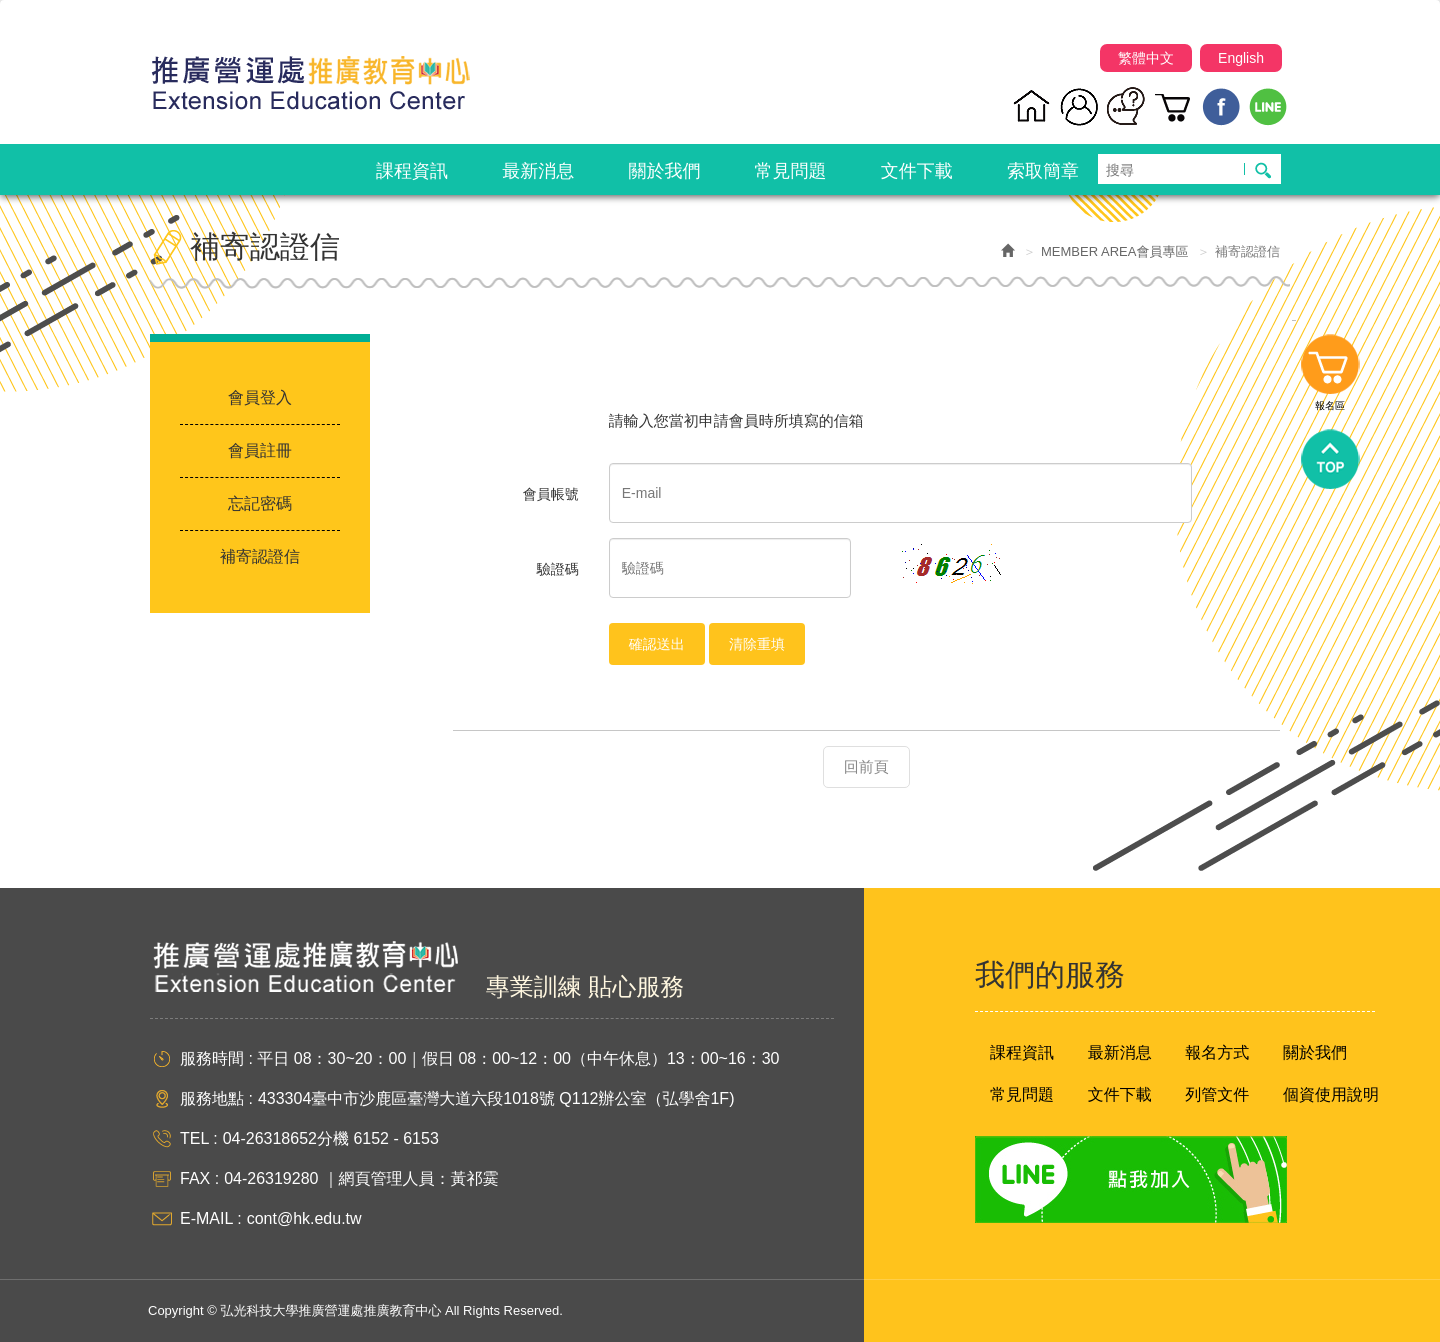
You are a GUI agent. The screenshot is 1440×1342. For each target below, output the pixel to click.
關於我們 (1315, 1052)
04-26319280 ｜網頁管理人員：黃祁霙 (361, 1178)
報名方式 (1217, 1052)
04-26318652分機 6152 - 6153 (331, 1138)
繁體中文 (1146, 58)
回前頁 (866, 766)
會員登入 (260, 397)
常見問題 (1022, 1094)
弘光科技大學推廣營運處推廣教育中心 (310, 74)
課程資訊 (1022, 1052)
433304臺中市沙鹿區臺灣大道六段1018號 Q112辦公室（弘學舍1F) (496, 1098)
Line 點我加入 (1131, 1179)
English (1241, 58)
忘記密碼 (260, 503)
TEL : (199, 1138)
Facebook (1221, 106)
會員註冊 (260, 450)
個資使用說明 (1331, 1094)
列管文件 (1217, 1094)
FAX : (199, 1178)
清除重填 (757, 644)
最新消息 (1120, 1052)
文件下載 (1120, 1094)
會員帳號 (551, 494)
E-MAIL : (211, 1218)
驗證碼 (558, 569)
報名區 (1330, 369)
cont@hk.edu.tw (304, 1218)
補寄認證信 (260, 556)
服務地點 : (216, 1098)
